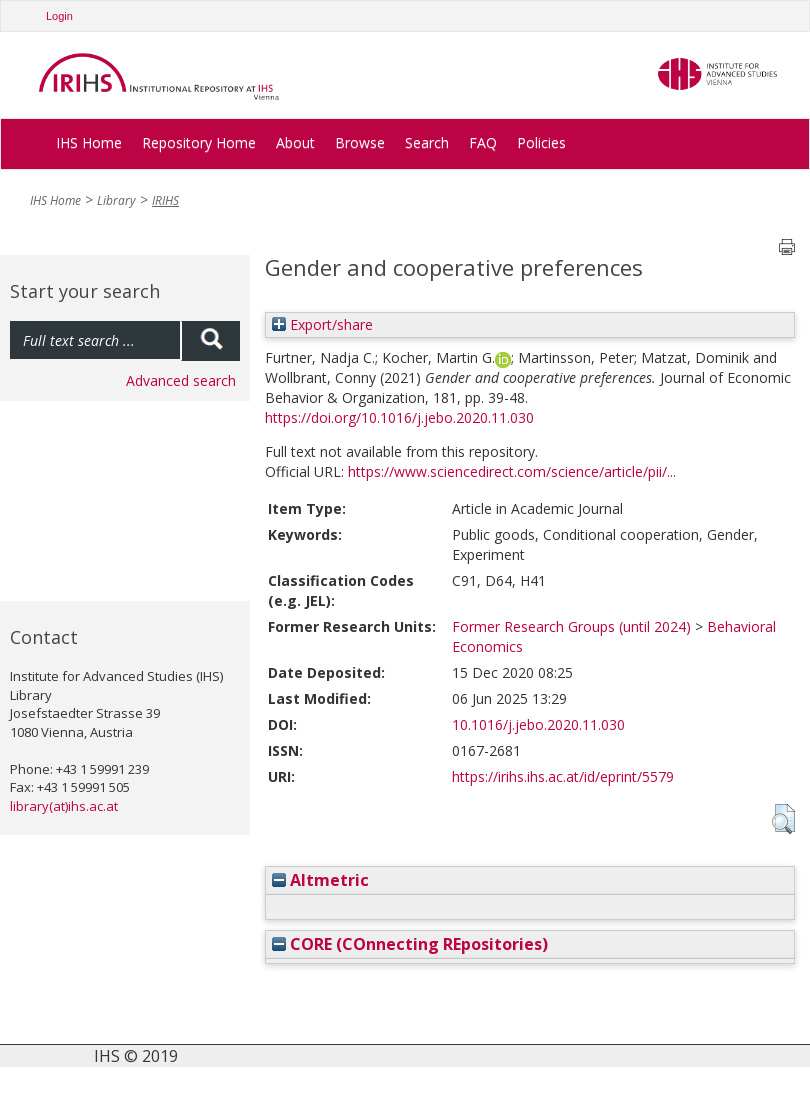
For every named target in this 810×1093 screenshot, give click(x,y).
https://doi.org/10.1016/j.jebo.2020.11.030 (399, 417)
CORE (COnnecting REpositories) (410, 944)
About (295, 142)
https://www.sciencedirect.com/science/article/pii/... (512, 471)
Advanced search (181, 380)
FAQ (483, 142)
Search (427, 142)
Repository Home (199, 142)
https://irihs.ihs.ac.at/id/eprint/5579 (563, 776)
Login (59, 16)
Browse (360, 142)
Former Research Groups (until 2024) (571, 626)
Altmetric (320, 880)
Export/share (322, 324)
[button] (783, 819)
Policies (541, 142)
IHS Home (89, 142)
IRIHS (165, 200)
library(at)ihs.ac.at (64, 806)
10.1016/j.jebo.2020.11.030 (538, 724)
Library (116, 200)
